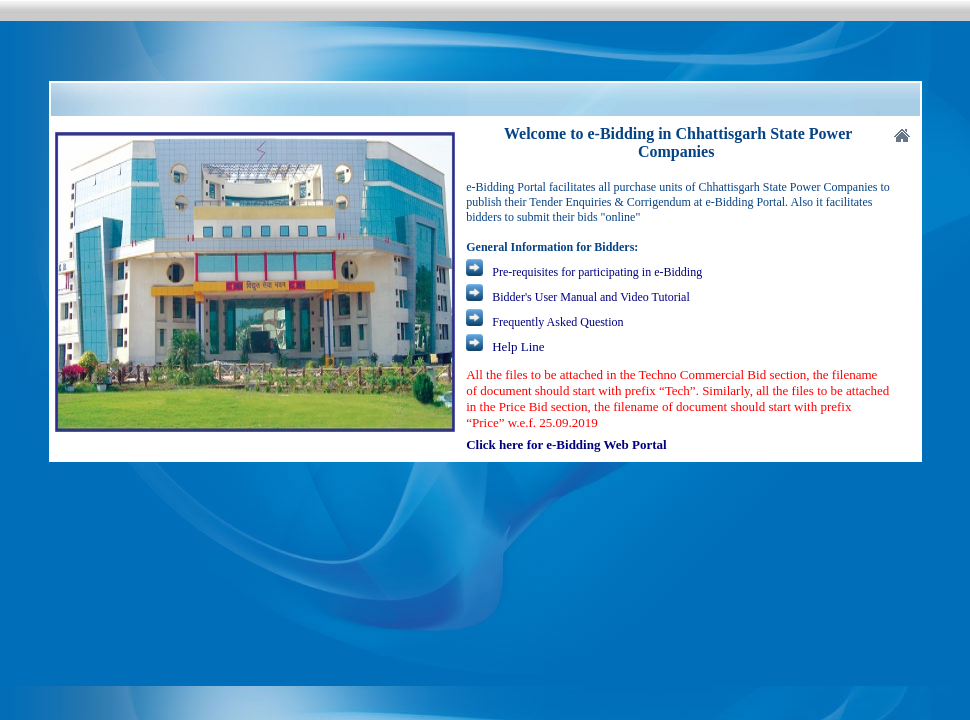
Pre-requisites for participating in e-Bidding (597, 272)
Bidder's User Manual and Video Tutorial (591, 297)
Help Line (518, 346)
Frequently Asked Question (556, 322)
